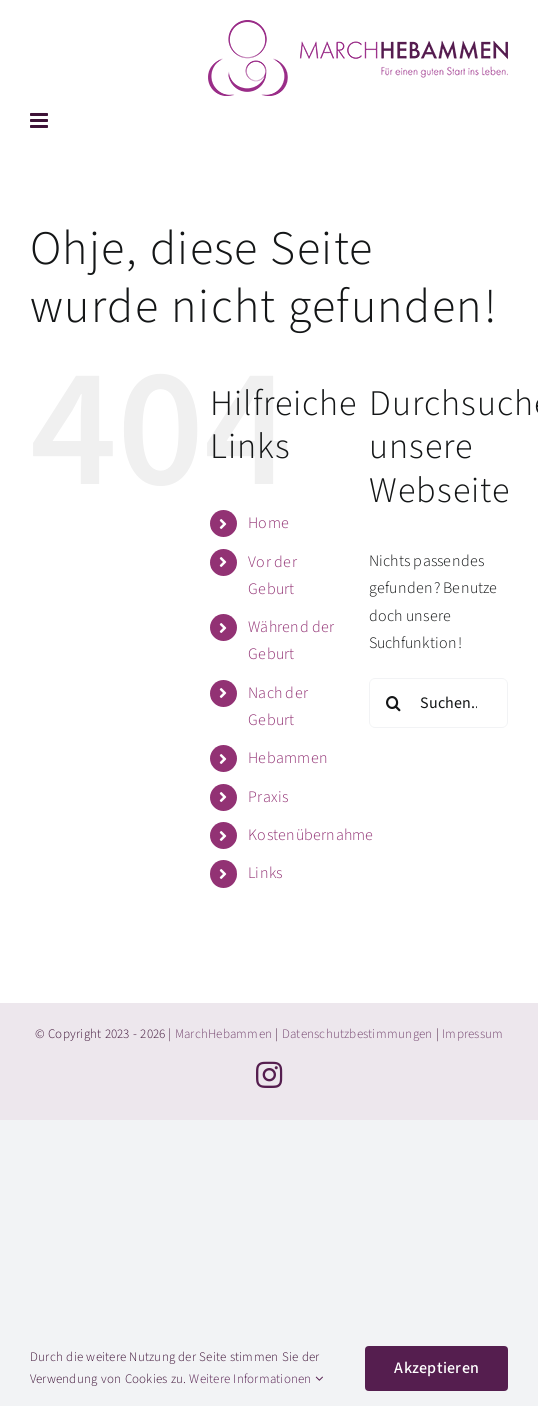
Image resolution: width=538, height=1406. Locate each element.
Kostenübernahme (311, 835)
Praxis (268, 797)
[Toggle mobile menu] (40, 120)
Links (265, 873)
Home (268, 523)
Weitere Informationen (256, 1379)
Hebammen (288, 758)
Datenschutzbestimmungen (357, 1034)
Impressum (472, 1034)
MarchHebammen (223, 1034)
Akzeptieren (436, 1368)
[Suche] (394, 703)
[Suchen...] (438, 703)
